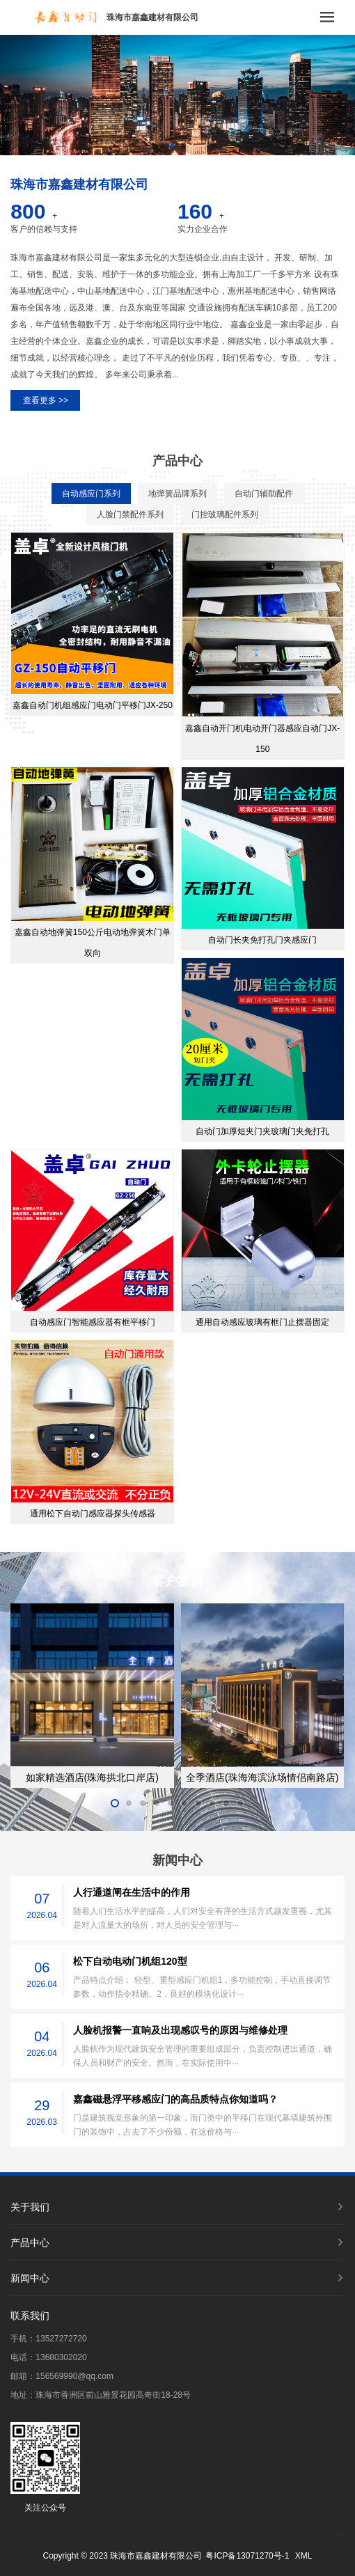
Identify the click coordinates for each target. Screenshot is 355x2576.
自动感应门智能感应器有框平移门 (92, 1322)
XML (304, 2556)
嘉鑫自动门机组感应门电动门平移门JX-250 (93, 705)
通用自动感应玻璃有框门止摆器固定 (262, 1322)
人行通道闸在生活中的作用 (131, 1892)
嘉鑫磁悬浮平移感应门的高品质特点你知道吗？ (175, 2099)
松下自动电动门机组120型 (130, 1961)
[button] (172, 146)
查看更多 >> (45, 400)
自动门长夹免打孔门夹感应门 (262, 940)
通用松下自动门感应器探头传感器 (92, 1513)
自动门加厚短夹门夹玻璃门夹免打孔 (262, 1131)
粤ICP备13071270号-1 (247, 2556)
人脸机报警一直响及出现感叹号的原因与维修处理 (180, 2030)
